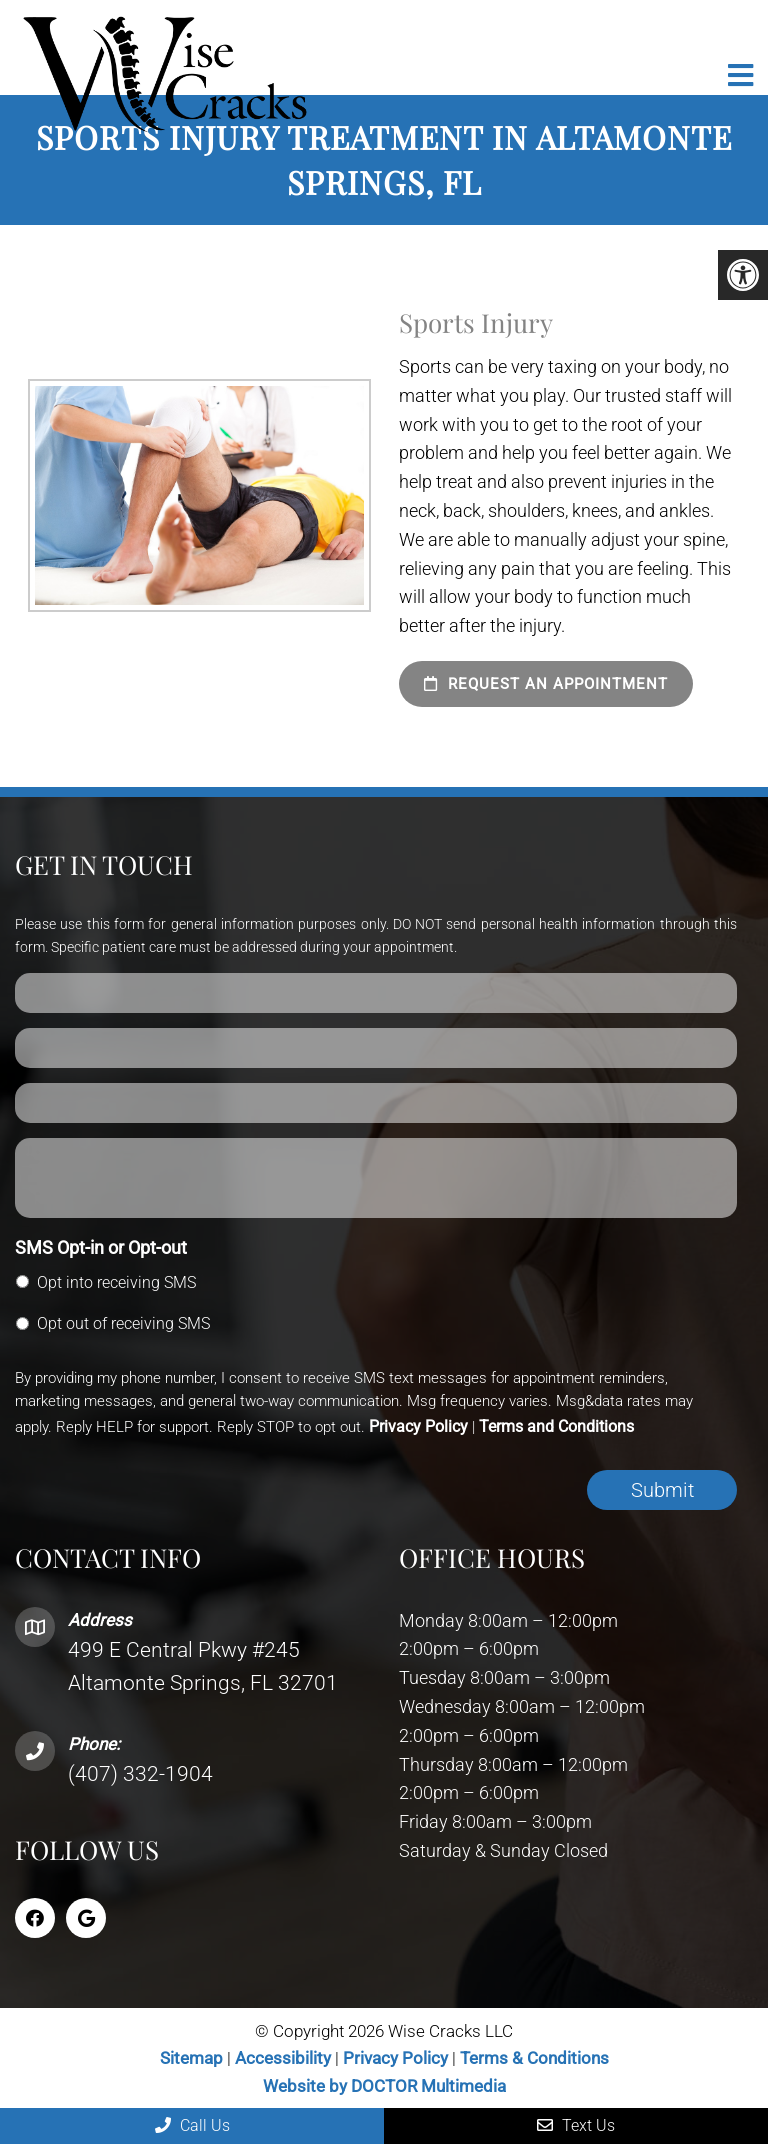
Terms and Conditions (556, 1426)
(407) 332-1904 (140, 1774)
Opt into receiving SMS (116, 1282)
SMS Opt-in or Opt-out (101, 1247)
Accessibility (283, 2058)
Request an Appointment (546, 684)
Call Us (192, 2125)
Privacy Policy (418, 1426)
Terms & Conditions (534, 2058)
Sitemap (191, 2058)
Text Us (576, 2125)
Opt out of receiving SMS (123, 1323)
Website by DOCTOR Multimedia (384, 2086)
